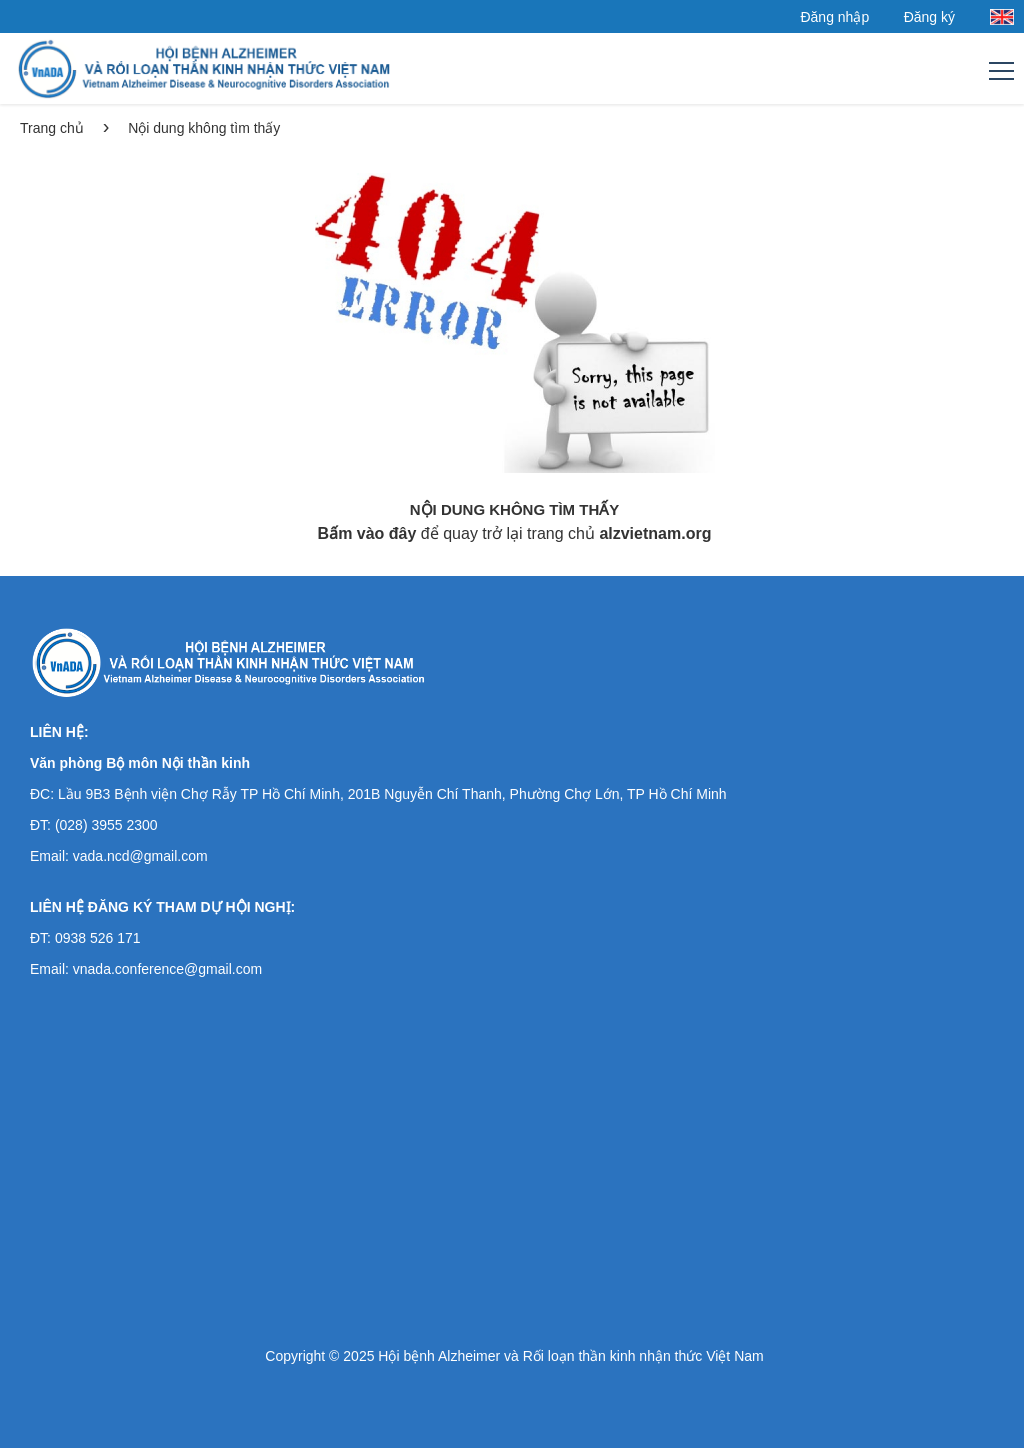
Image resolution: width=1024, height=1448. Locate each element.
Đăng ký (929, 17)
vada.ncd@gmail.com (140, 856)
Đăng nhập (834, 17)
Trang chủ (52, 128)
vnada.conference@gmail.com (167, 969)
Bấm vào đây (367, 533)
